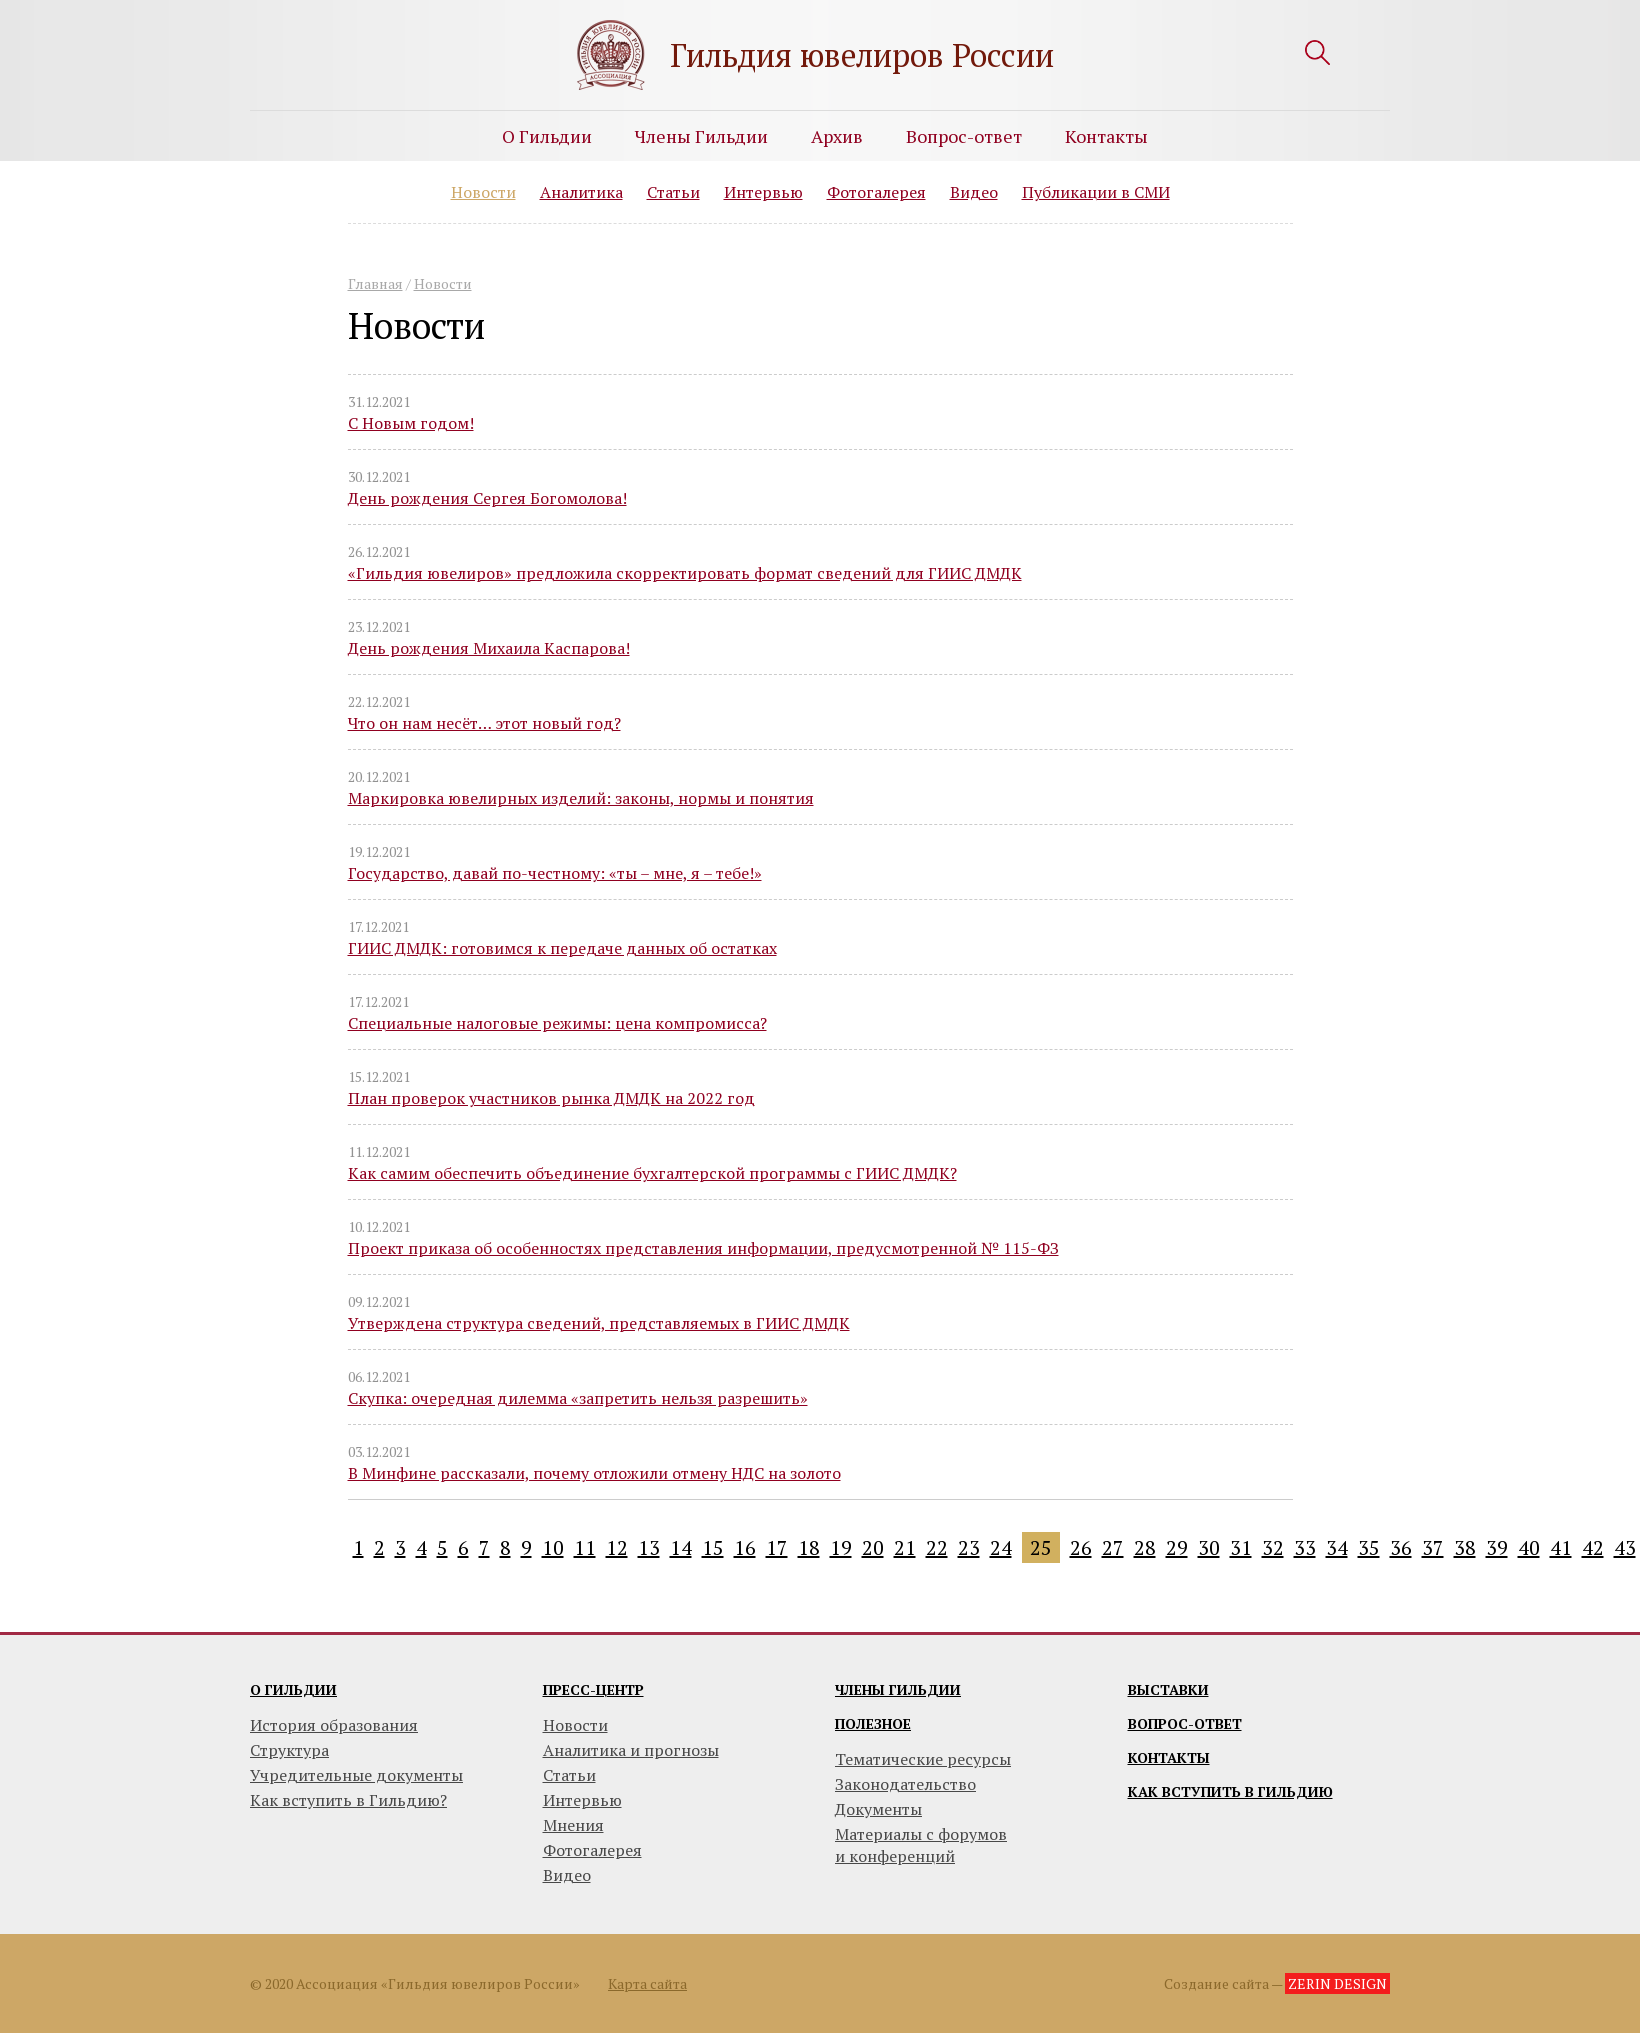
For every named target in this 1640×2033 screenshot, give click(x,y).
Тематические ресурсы (923, 1759)
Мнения (573, 1825)
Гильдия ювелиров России (862, 55)
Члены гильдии (898, 1689)
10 (553, 1547)
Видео (974, 192)
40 (1529, 1547)
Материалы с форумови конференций (921, 1845)
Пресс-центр (593, 1689)
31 (1241, 1547)
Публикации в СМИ (1096, 192)
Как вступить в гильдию (1230, 1791)
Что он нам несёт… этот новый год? (484, 723)
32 (1273, 1547)
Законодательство (905, 1784)
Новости (483, 192)
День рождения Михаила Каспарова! (489, 648)
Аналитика (581, 192)
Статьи (673, 192)
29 (1177, 1547)
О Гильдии (547, 136)
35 (1369, 1547)
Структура (289, 1750)
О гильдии (293, 1689)
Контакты (1106, 136)
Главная (375, 283)
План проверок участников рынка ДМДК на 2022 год (551, 1098)
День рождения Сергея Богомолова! (487, 498)
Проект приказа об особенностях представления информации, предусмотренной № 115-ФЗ (703, 1248)
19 (841, 1547)
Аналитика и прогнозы (631, 1750)
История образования (334, 1725)
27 (1113, 1547)
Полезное (873, 1723)
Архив (837, 136)
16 (745, 1547)
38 (1465, 1547)
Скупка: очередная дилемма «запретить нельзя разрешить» (578, 1398)
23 (969, 1547)
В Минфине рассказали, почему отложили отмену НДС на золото (594, 1473)
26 (1081, 1547)
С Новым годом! (411, 423)
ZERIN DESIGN (1337, 1983)
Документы (878, 1809)
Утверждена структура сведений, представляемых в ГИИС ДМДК (599, 1323)
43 (1625, 1547)
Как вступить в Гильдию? (348, 1800)
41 (1561, 1547)
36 (1401, 1547)
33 (1305, 1547)
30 (1209, 1547)
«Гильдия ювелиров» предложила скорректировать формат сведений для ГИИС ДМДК (685, 573)
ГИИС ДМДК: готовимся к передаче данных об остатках (562, 948)
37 (1433, 1547)
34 (1337, 1547)
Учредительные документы (356, 1775)
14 (681, 1547)
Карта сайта (647, 1983)
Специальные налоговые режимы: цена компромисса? (557, 1023)
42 (1593, 1547)
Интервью (763, 192)
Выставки (1168, 1689)
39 (1497, 1547)
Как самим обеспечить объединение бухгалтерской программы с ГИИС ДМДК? (652, 1173)
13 (649, 1547)
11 (585, 1547)
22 (937, 1547)
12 (617, 1547)
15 (713, 1547)
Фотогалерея (876, 192)
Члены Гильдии (701, 136)
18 (809, 1547)
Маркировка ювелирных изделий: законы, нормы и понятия (581, 798)
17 (777, 1547)
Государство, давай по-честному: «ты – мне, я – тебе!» (555, 873)
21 (905, 1547)
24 (1001, 1547)
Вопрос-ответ (964, 136)
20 (873, 1547)
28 (1145, 1547)
